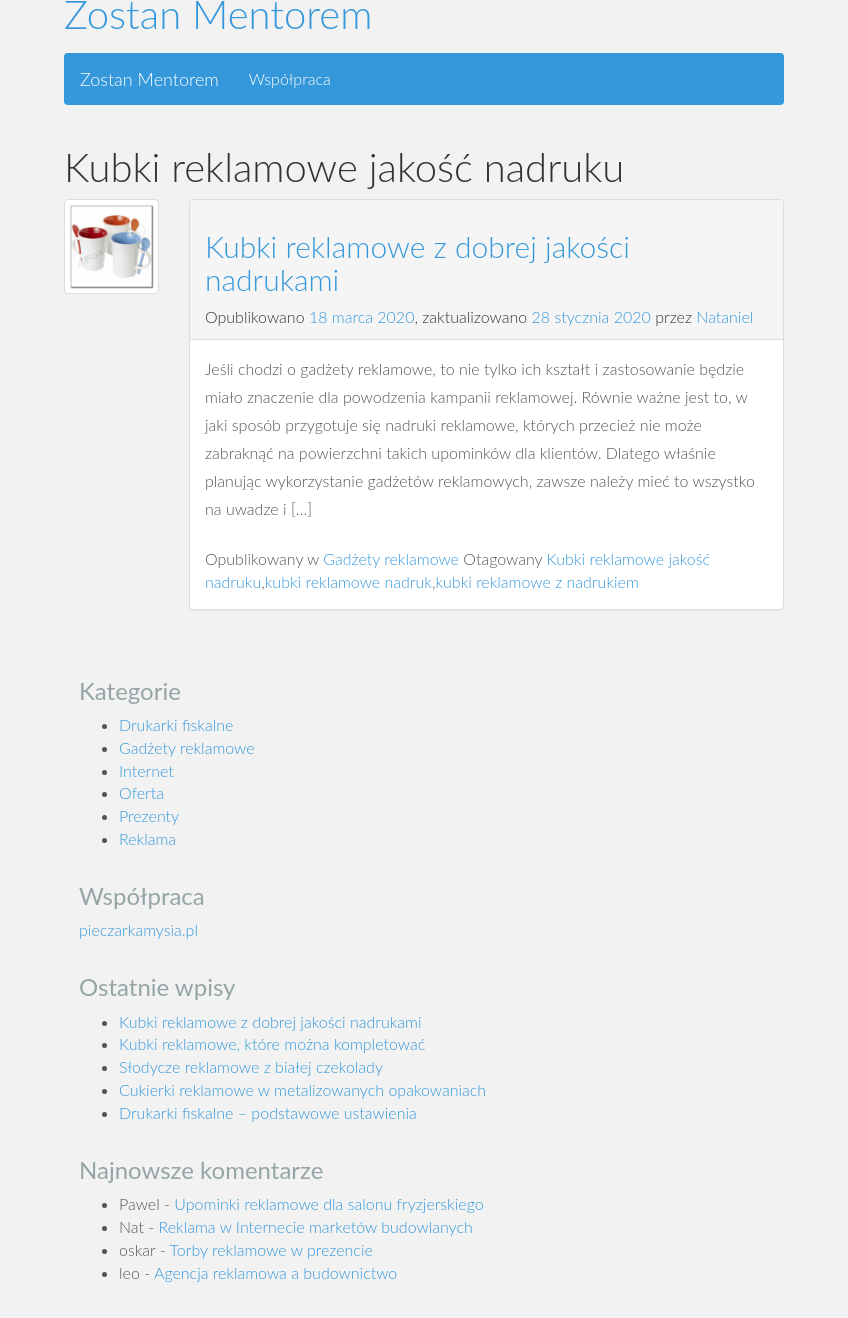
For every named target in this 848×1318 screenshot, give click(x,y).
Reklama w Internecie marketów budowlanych (316, 1226)
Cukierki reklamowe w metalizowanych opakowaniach (302, 1089)
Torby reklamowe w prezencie (271, 1249)
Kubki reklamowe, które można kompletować (272, 1043)
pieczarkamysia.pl (138, 929)
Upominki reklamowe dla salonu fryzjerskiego (328, 1203)
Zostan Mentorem (149, 79)
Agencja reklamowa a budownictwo (275, 1272)
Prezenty (149, 815)
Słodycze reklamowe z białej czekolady (251, 1066)
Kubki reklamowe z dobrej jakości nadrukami (417, 262)
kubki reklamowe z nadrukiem (536, 581)
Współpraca (290, 78)
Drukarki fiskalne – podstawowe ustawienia (268, 1112)
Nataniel (724, 316)
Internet (146, 770)
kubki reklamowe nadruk (348, 581)
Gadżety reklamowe (391, 558)
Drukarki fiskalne (176, 724)
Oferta (141, 792)
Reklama (147, 838)
